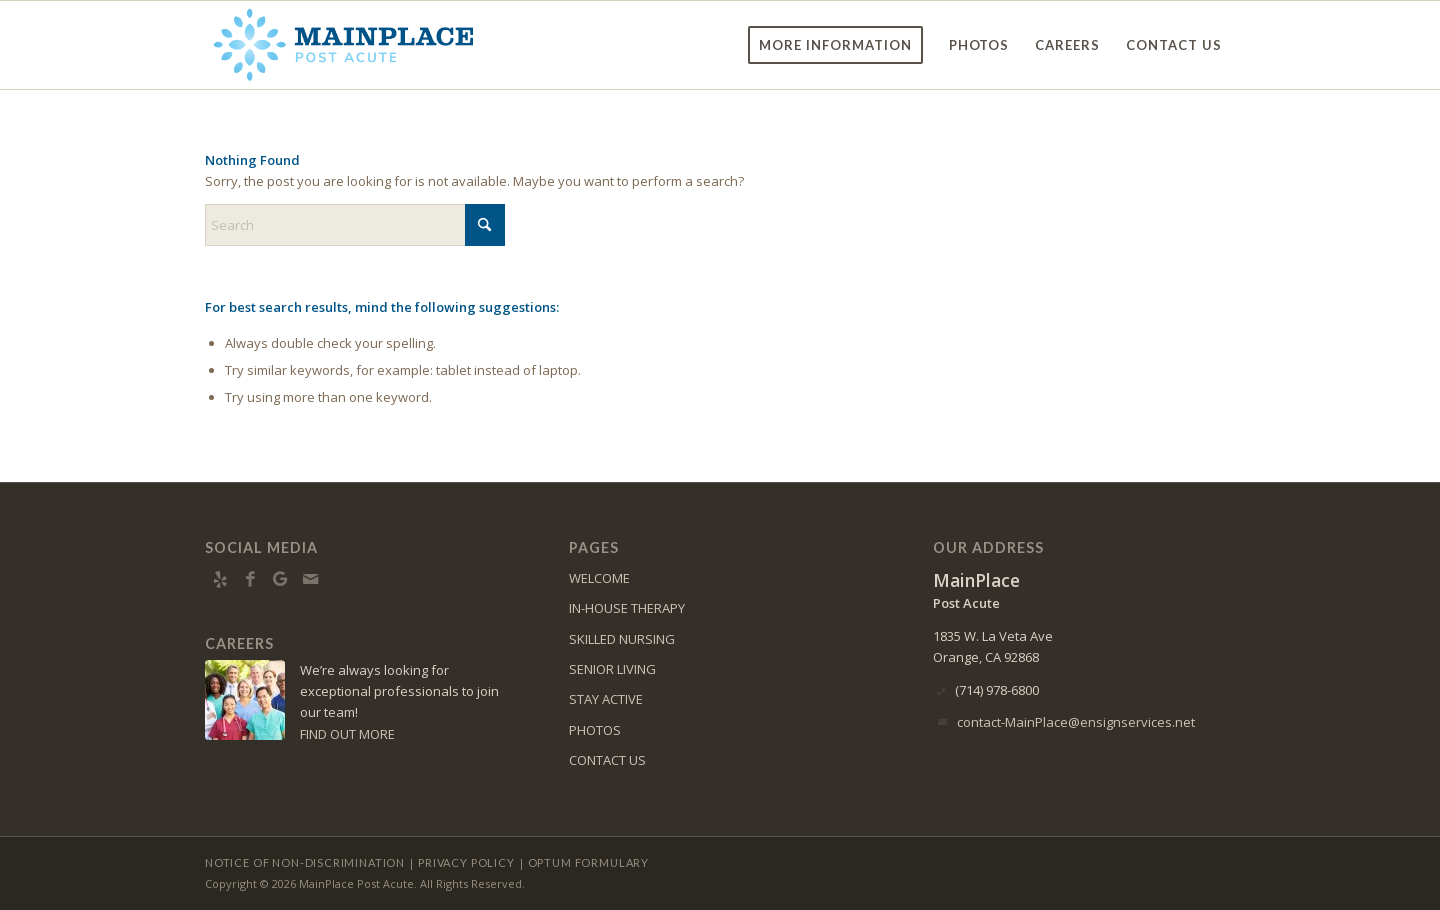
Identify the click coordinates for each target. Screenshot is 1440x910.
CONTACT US (607, 760)
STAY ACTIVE (606, 699)
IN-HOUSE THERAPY (627, 608)
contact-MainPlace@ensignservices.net (1076, 722)
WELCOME (599, 578)
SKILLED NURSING (622, 639)
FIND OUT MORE (347, 734)
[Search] (355, 225)
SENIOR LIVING (612, 669)
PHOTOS (595, 730)
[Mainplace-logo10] (343, 45)
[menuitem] (835, 45)
